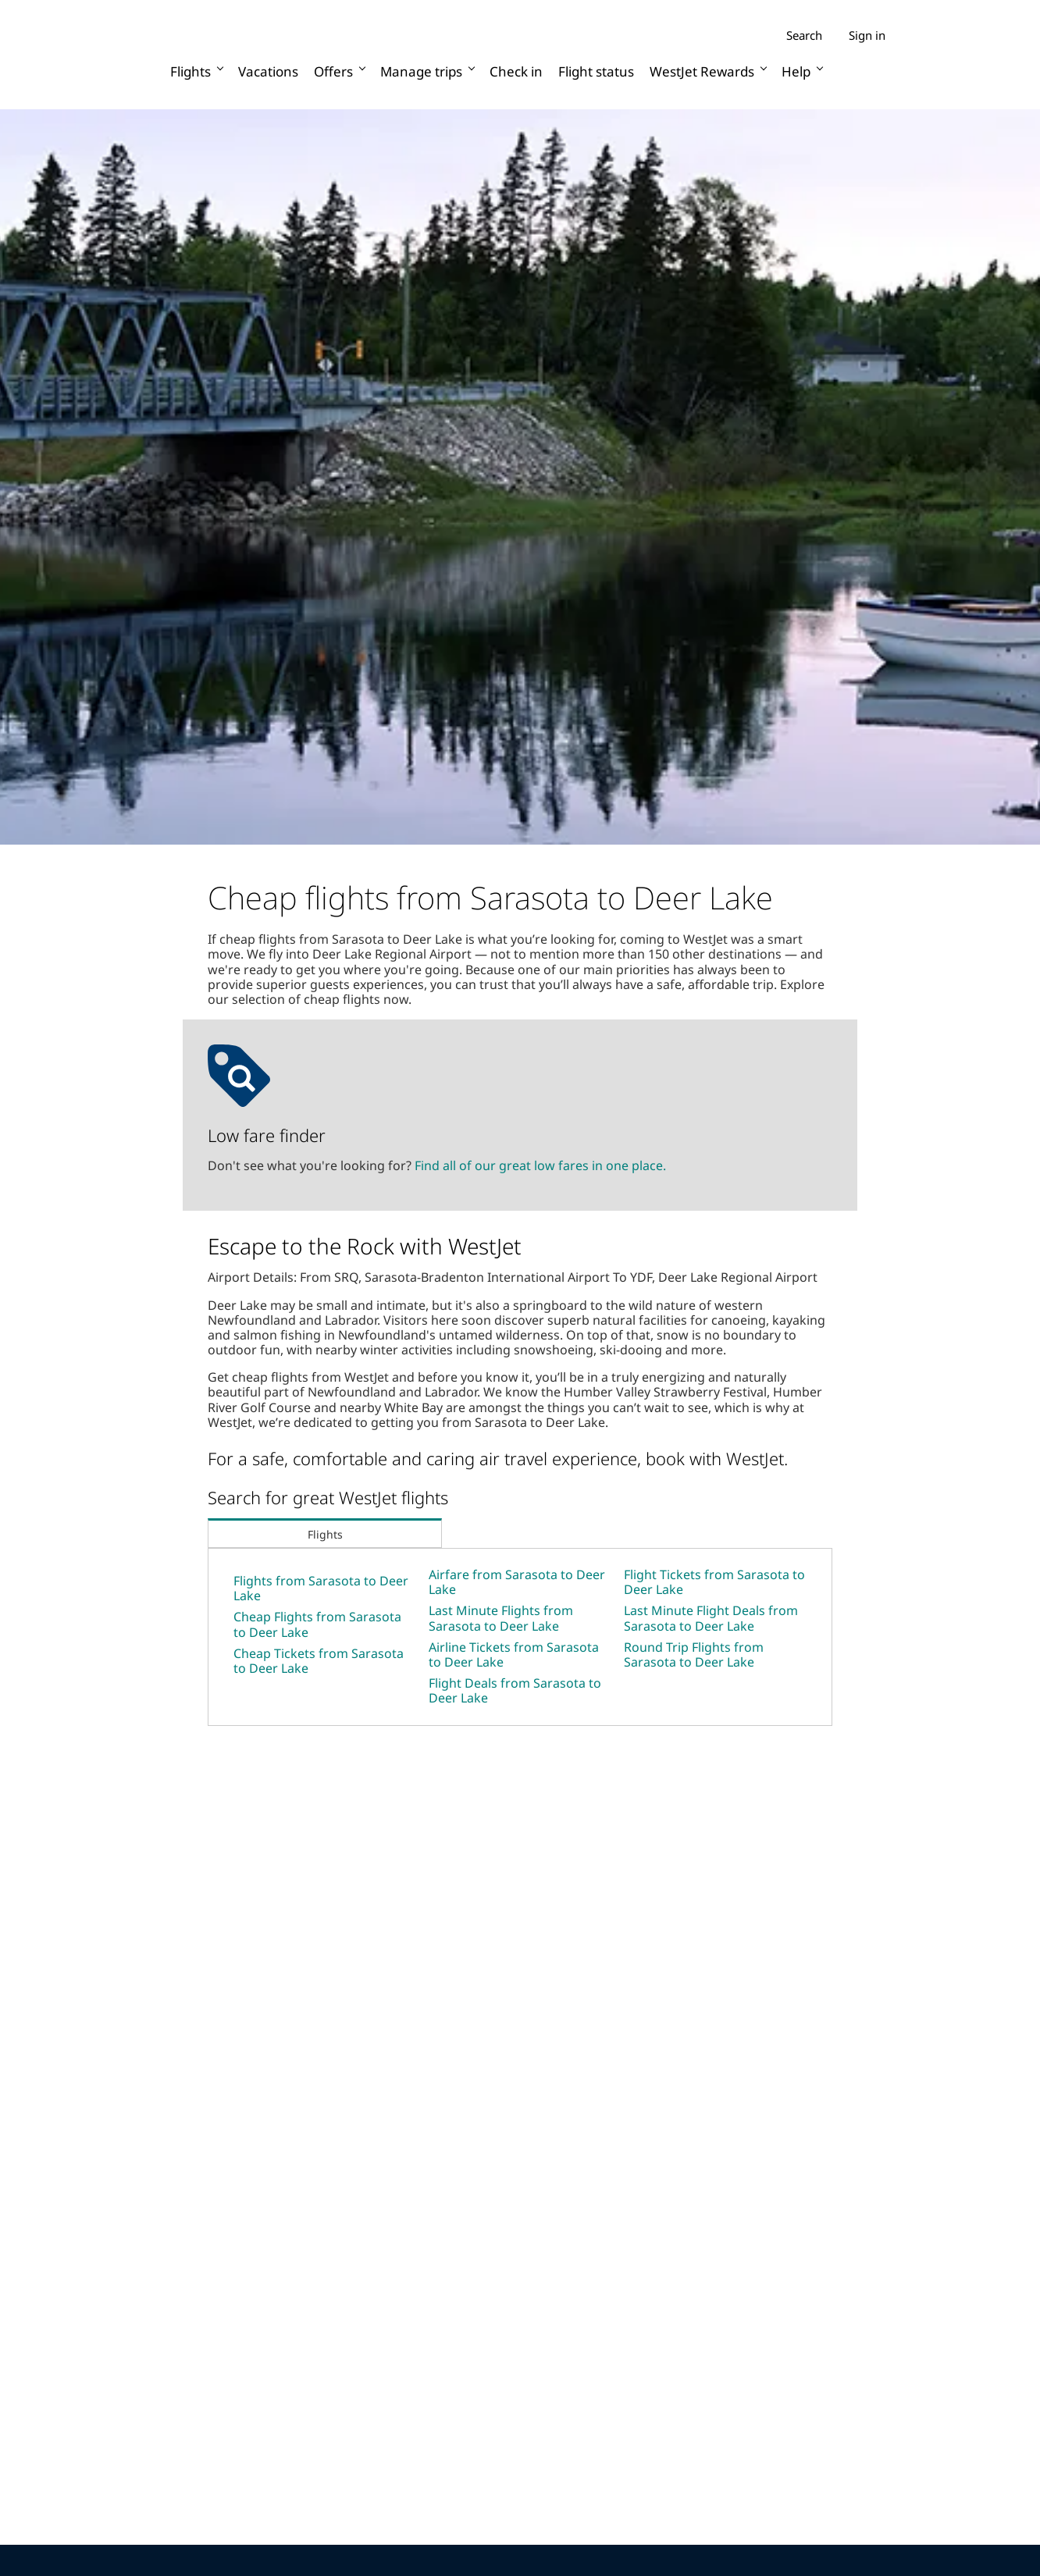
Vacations (268, 71)
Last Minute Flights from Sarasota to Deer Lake (501, 1618)
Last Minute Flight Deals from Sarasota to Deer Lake (711, 1618)
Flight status (596, 71)
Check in (516, 71)
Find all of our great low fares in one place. (540, 1165)
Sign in (867, 35)
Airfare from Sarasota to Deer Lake (517, 1582)
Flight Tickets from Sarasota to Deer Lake (714, 1582)
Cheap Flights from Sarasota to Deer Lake (317, 1624)
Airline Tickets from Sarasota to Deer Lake (514, 1654)
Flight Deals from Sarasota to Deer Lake (515, 1690)
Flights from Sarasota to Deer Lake (320, 1588)
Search (804, 35)
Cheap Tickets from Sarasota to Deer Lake (318, 1661)
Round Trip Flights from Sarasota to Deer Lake (694, 1654)
